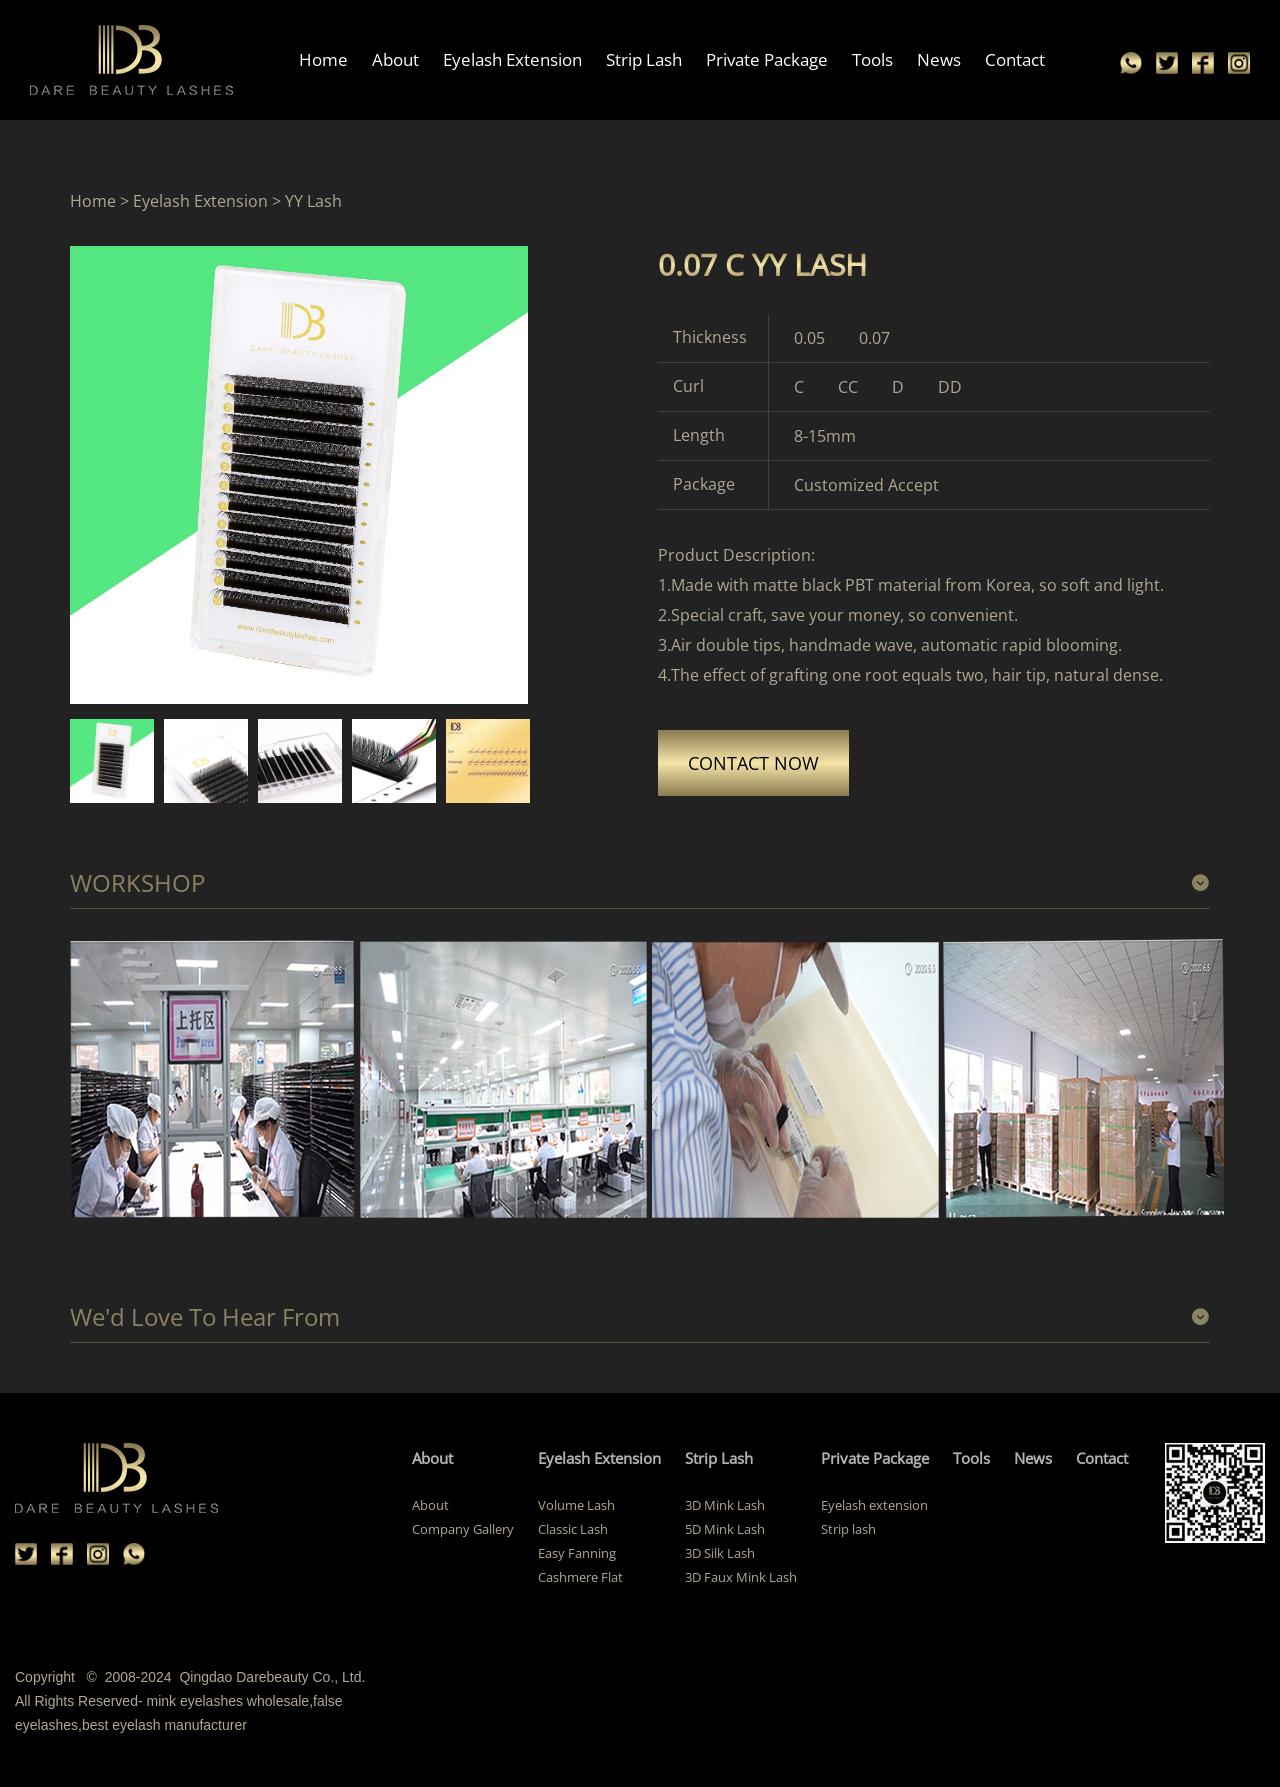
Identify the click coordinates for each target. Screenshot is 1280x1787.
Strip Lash (644, 59)
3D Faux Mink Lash (741, 1577)
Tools (872, 59)
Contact (1015, 59)
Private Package (767, 59)
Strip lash (848, 1529)
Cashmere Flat (580, 1577)
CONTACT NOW (753, 763)
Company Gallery (463, 1529)
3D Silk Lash (720, 1553)
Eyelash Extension (512, 59)
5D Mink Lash (725, 1529)
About (395, 59)
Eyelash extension (874, 1505)
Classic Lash (573, 1529)
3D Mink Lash (725, 1505)
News (939, 59)
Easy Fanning (577, 1553)
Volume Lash (576, 1505)
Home (323, 59)
